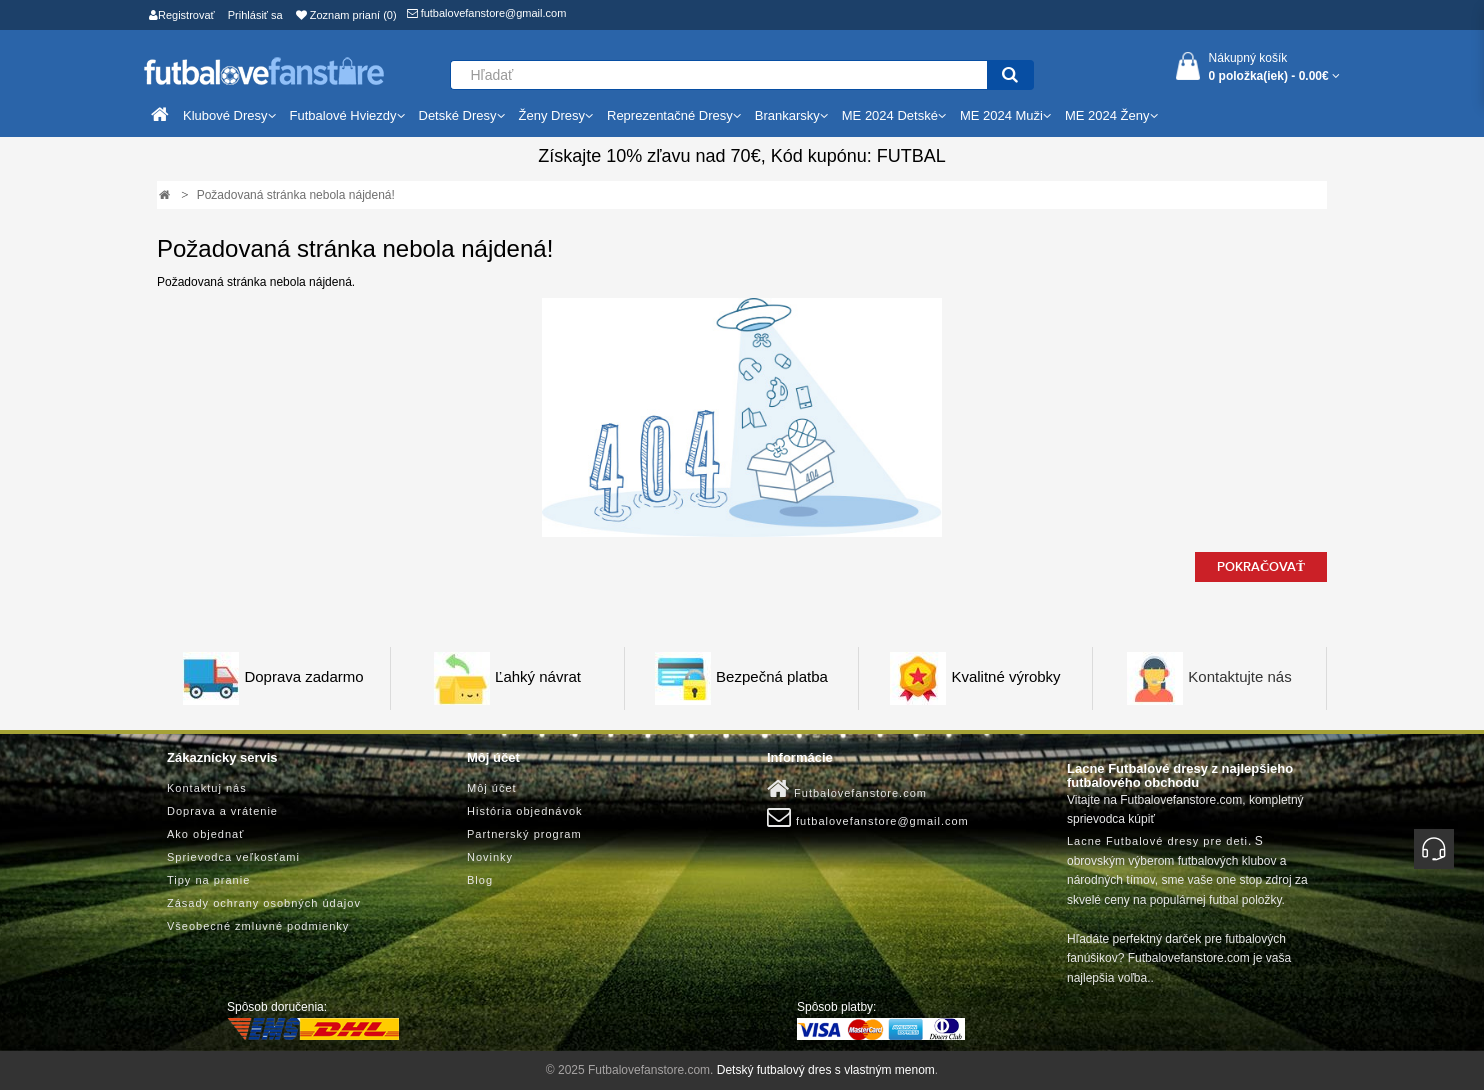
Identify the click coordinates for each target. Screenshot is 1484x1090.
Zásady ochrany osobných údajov (264, 903)
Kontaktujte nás (1239, 677)
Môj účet (492, 788)
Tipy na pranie (208, 880)
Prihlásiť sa (255, 15)
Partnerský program (524, 834)
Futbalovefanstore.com (847, 789)
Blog (480, 880)
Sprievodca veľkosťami (233, 857)
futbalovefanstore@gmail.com (487, 13)
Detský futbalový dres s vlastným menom (826, 1070)
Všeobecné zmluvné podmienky (258, 926)
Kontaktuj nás (207, 788)
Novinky (490, 857)
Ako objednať (205, 834)
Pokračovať (1261, 567)
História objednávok (525, 811)
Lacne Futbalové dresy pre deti (1157, 841)
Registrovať (182, 15)
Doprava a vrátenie (222, 811)
